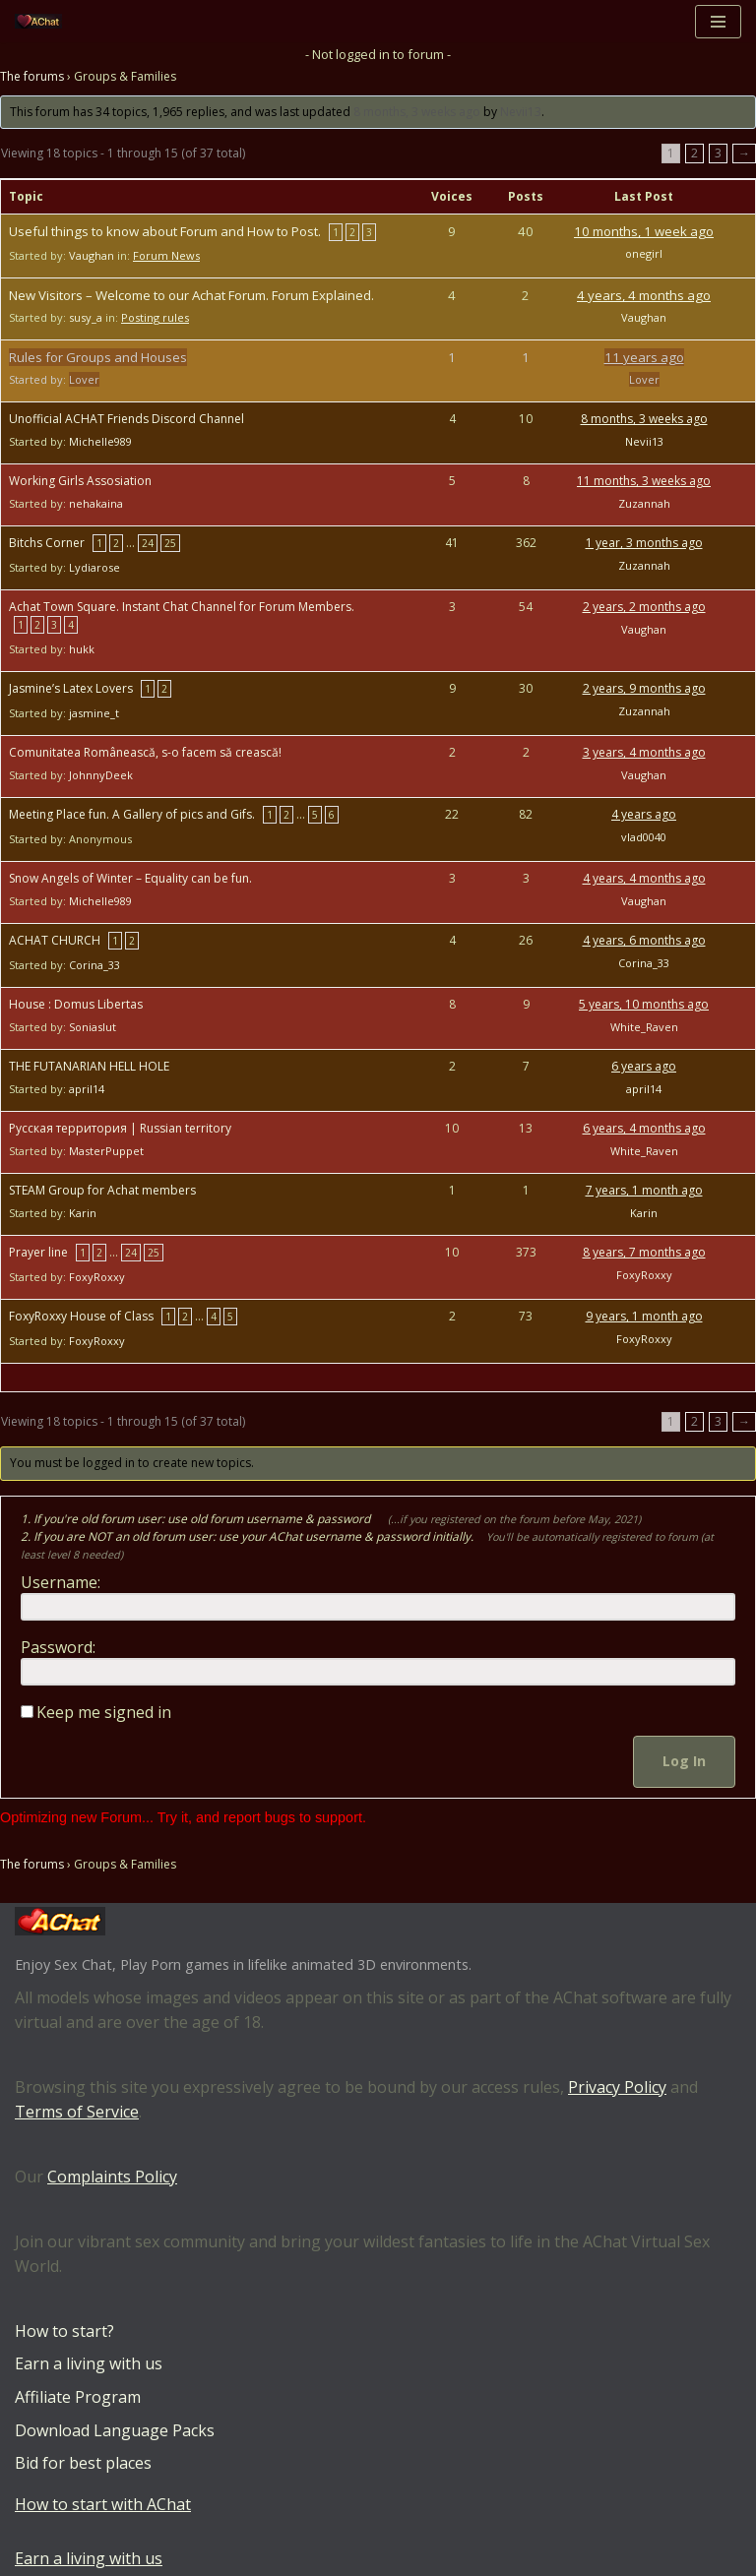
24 (148, 543)
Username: (60, 1582)
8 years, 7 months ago (644, 1252)
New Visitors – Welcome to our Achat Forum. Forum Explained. (191, 295)
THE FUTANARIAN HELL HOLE (89, 1066)
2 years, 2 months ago (644, 606)
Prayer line (38, 1252)
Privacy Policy (617, 2087)
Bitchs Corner (47, 542)
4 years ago (643, 814)
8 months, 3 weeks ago (416, 111)
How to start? (64, 2331)
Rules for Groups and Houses (98, 357)
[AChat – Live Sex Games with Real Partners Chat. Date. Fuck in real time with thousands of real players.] (43, 21)
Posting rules (155, 317)
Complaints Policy (112, 2176)
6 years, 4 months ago (644, 1128)
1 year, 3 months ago (644, 542)
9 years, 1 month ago (644, 1316)
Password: (58, 1647)
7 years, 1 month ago (644, 1190)
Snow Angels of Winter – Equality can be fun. (130, 878)
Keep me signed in (103, 1712)
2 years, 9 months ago (644, 688)
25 (170, 543)
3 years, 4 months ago (644, 752)
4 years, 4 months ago (644, 295)
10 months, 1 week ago (644, 231)
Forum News (166, 255)
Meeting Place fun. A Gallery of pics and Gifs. (132, 814)
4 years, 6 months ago (644, 940)
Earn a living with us (88, 2364)
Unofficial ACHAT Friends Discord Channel (126, 418)
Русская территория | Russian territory (120, 1128)
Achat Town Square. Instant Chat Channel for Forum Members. (181, 606)
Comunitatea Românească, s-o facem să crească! (145, 752)
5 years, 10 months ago (644, 1004)
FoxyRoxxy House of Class (81, 1316)
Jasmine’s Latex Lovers (71, 688)
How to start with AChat (103, 2504)
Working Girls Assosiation (80, 480)
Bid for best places (83, 2463)
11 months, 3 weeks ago (644, 480)
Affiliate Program (78, 2397)
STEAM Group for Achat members (102, 1190)
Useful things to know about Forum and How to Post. (165, 231)
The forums (32, 76)
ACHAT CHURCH (54, 940)
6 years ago (643, 1066)
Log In (684, 1760)
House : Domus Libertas (76, 1004)
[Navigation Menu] (718, 21)
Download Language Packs (115, 2430)
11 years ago (644, 357)
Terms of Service (77, 2112)
